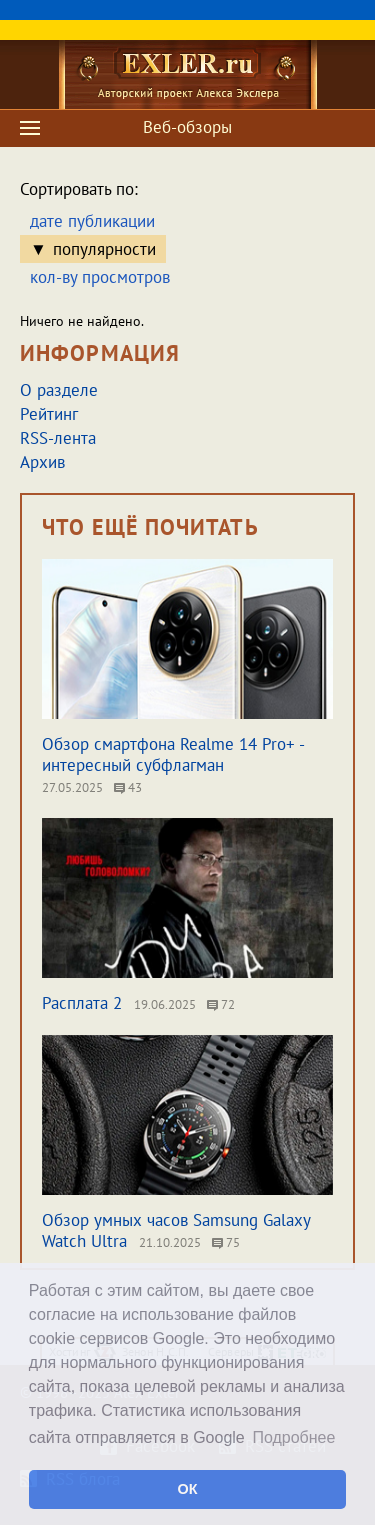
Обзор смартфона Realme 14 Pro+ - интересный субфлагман (173, 754)
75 (226, 1242)
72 (221, 1004)
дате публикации (92, 221)
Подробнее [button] (293, 1437)
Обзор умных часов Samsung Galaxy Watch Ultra (176, 1230)
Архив (42, 462)
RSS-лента (58, 438)
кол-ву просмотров (100, 277)
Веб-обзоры (187, 127)
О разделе (59, 390)
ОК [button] (188, 1489)
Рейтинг (49, 414)
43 (128, 787)
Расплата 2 (82, 1003)
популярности (104, 249)
